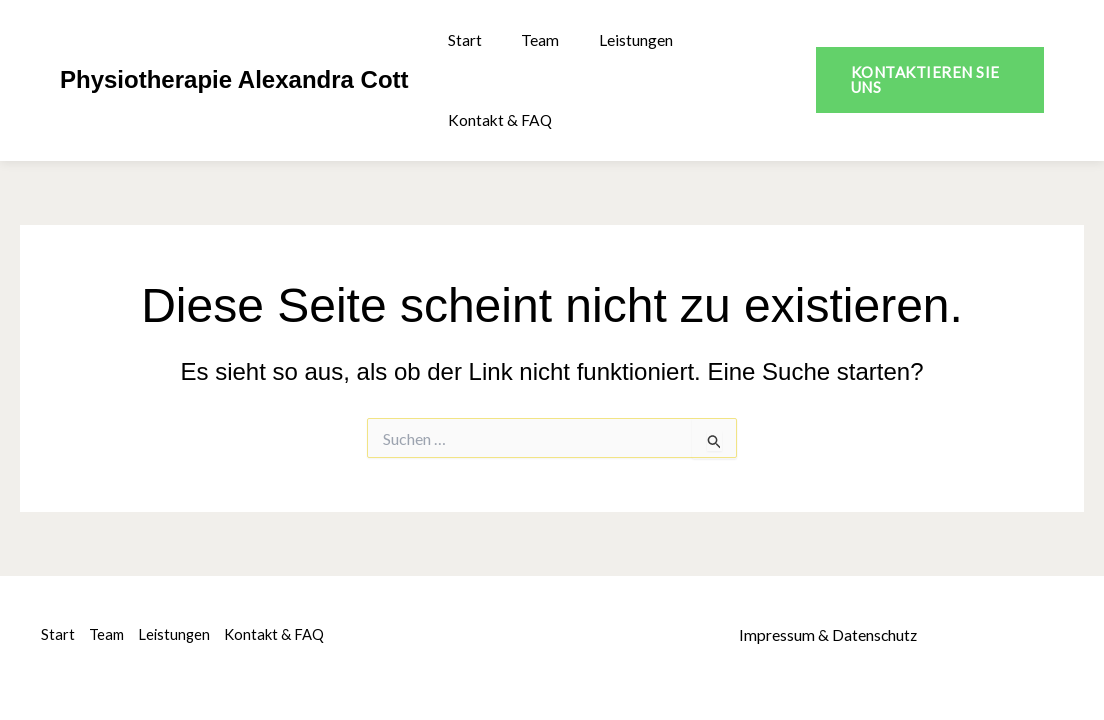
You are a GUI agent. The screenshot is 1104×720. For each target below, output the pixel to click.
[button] (925, 80)
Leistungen (618, 39)
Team (530, 39)
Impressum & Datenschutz (829, 634)
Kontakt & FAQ (498, 119)
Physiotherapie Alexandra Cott (234, 79)
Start (462, 39)
